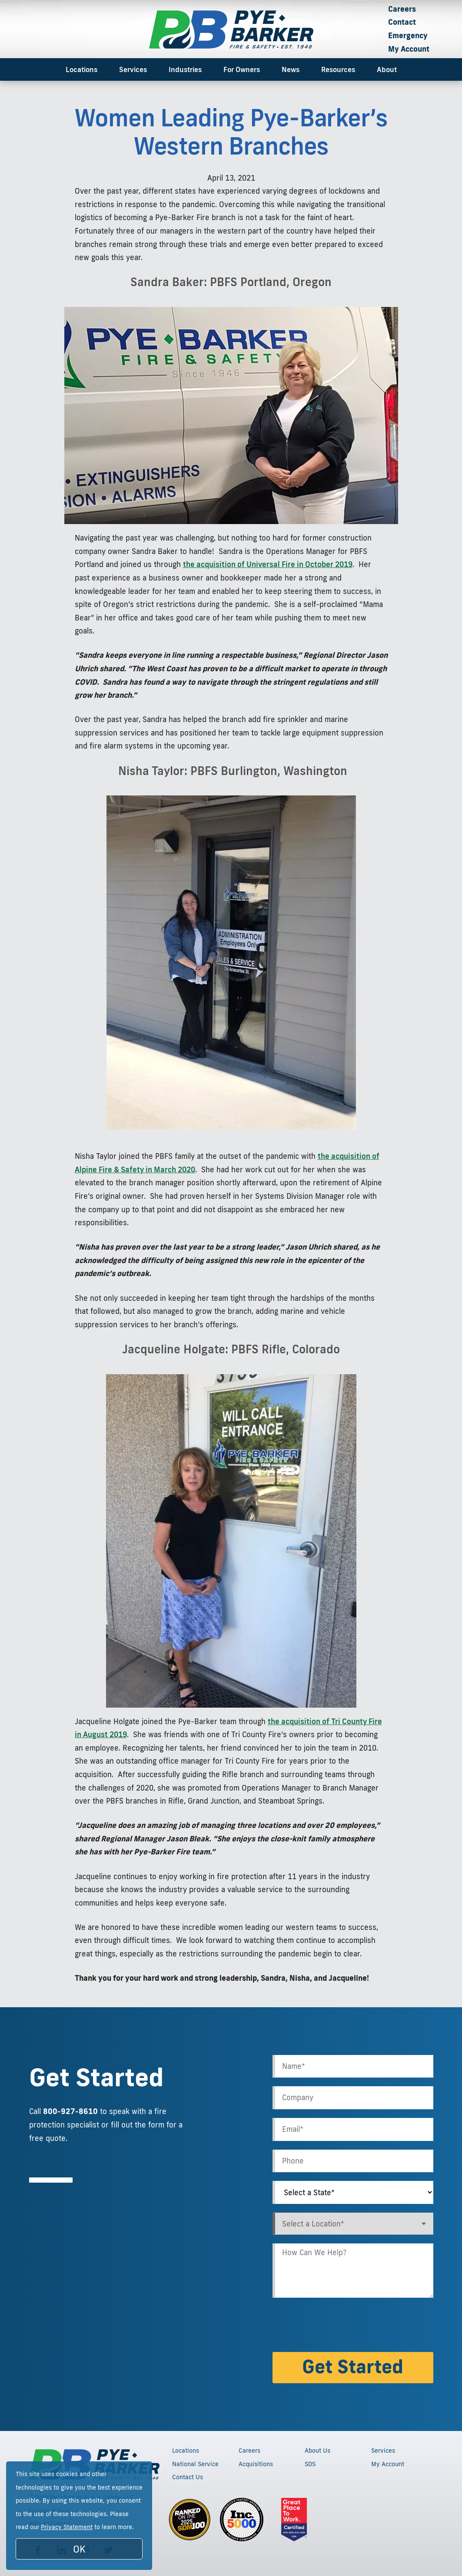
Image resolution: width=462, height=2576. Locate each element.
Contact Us (187, 2477)
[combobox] (353, 2224)
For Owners (241, 69)
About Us (317, 2450)
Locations (81, 69)
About (387, 69)
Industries (185, 69)
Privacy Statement (67, 2527)
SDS (310, 2464)
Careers (402, 8)
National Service (195, 2464)
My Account (408, 48)
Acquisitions (256, 2464)
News (290, 69)
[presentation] (339, 2326)
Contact (402, 21)
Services (133, 69)
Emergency (408, 35)
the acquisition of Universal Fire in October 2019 (267, 564)
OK (79, 2549)
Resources (338, 69)
